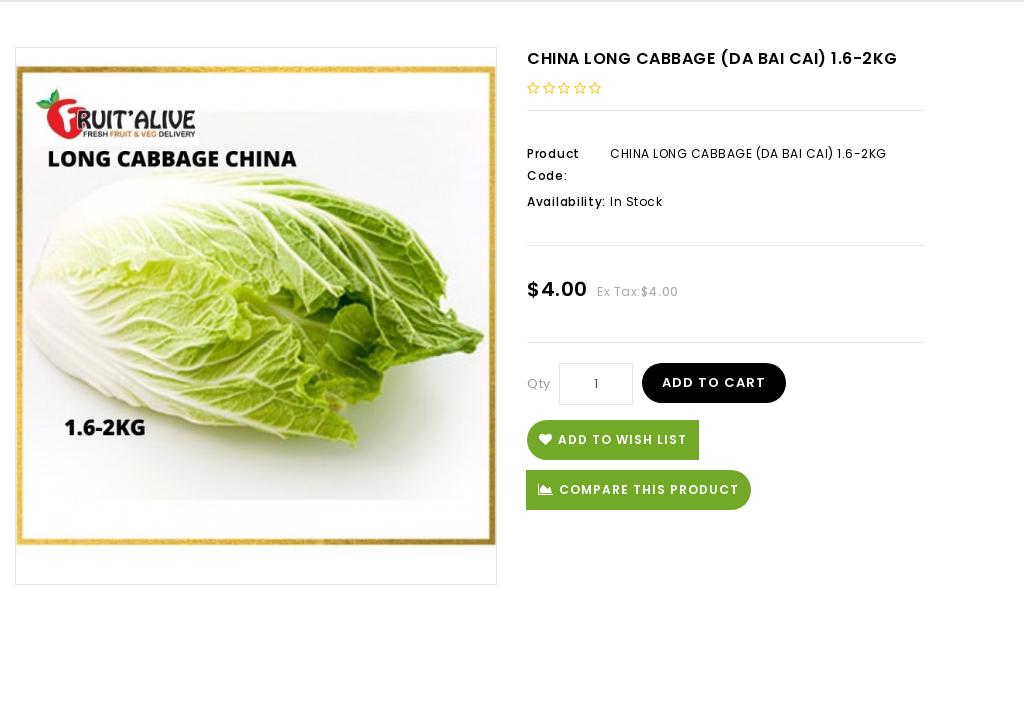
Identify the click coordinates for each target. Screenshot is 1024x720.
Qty (539, 383)
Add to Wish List (613, 439)
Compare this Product (638, 489)
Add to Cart (714, 382)
